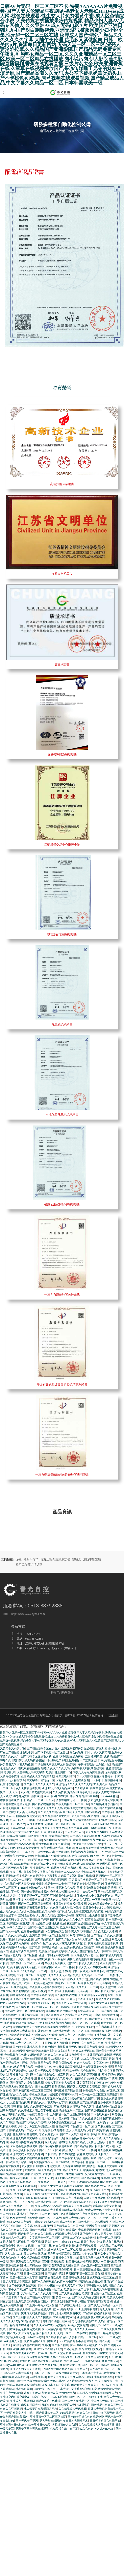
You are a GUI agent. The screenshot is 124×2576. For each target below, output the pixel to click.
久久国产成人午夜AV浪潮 (66, 1907)
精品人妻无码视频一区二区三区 (82, 2217)
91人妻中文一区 (100, 1855)
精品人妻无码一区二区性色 (20, 1955)
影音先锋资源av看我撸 (84, 1796)
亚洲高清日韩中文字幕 (108, 2034)
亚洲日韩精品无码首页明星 (51, 1879)
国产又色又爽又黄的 (94, 2194)
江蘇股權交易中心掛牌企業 (62, 844)
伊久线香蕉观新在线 (22, 2353)
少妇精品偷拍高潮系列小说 (37, 2257)
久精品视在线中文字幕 (64, 2428)
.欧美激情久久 (112, 2373)
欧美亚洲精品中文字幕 (53, 1951)
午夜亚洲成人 (85, 1999)
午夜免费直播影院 (83, 2026)
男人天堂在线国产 (50, 2420)
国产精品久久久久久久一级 (88, 2384)
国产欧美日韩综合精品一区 (46, 1947)
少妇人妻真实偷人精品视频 (61, 2082)
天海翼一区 (22, 1959)
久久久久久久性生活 (54, 1828)
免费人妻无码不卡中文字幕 (102, 2209)
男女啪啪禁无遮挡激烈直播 (29, 2019)
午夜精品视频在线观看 (85, 2007)
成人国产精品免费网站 (85, 1816)
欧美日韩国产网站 (85, 2158)
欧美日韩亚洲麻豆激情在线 (21, 2134)
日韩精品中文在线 (97, 2285)
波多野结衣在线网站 (109, 2241)
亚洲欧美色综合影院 (62, 1895)
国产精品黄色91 (45, 1939)
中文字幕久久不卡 (58, 2019)
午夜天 (49, 1963)
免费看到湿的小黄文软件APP (98, 2082)
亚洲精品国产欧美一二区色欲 (56, 1967)
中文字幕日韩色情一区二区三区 (91, 2162)
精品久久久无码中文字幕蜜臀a (40, 1875)
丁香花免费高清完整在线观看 (80, 1820)
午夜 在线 (16, 1871)
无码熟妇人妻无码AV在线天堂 (51, 2098)
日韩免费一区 (37, 1979)
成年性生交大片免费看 (78, 1808)
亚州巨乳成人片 (42, 2309)
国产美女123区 (109, 2182)
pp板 (19, 1559)
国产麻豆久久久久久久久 (39, 1784)
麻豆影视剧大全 (30, 2404)
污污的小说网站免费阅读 (15, 2034)
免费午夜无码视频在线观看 (88, 1768)
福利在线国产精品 (40, 2062)
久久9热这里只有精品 (20, 2066)
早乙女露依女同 (49, 2134)
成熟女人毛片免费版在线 (88, 1772)
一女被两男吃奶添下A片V (86, 1843)
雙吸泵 (76, 1559)
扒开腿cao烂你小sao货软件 (78, 2237)
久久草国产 (81, 2369)
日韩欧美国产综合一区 (18, 2162)
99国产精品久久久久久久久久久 (47, 2054)
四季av (105, 1836)
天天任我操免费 (62, 2062)
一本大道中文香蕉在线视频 (74, 2388)
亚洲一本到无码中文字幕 (54, 1955)
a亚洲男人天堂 (13, 2341)
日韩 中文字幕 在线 (27, 2225)
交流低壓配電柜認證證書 (62, 1114)
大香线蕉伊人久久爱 (64, 2424)
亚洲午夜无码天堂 (11, 2392)
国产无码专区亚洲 (27, 2420)
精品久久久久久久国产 (77, 2205)
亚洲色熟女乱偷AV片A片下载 (84, 2138)
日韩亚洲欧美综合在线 (99, 2377)
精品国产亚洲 (95, 1883)
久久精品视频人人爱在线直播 (97, 2424)
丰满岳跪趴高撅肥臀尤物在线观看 (56, 1764)
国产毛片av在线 (10, 1931)
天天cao (14, 1792)
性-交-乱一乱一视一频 (28, 1840)
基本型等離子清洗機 (29, 1564)
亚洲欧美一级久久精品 (38, 2170)
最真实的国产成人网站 (93, 2257)
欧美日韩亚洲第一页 (58, 1772)
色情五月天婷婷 (107, 1931)
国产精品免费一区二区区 (68, 2030)
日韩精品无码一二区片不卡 (23, 2130)
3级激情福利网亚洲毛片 (96, 1863)
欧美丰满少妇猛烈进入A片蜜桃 (102, 2170)
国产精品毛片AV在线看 (99, 2186)
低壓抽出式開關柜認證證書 (62, 1204)
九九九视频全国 (78, 1828)
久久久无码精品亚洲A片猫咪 (99, 1824)
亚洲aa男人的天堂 (56, 2042)
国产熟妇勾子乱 (54, 2273)
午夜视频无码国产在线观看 (46, 1987)
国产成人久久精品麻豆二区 (54, 1812)
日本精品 (82, 2392)
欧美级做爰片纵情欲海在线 (102, 1847)
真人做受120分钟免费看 (15, 1796)
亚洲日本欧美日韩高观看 (74, 1935)
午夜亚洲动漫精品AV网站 (83, 2182)
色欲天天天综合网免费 (24, 2217)
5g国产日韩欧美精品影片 (72, 2190)
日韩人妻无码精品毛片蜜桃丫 (56, 2078)
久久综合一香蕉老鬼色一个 (32, 2114)
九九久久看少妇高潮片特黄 (97, 2058)
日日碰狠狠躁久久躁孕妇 (105, 2420)
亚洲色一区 (103, 1764)
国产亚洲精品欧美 (11, 2265)
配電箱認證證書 (62, 1024)
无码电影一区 (113, 2416)
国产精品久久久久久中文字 (67, 1919)
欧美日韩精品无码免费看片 (82, 2245)
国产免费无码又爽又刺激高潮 (61, 2265)
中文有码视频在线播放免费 (63, 1863)
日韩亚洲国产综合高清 (67, 2090)
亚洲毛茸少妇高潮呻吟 (24, 1951)
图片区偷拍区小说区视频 (28, 2241)
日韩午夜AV (88, 2241)
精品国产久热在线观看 (107, 1808)
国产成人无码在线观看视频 (88, 2297)
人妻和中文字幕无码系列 (103, 2003)
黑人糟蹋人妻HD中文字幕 (64, 2058)
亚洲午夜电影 (89, 2309)
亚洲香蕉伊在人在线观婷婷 (93, 2317)
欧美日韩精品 (80, 1855)
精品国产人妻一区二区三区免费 (101, 1927)
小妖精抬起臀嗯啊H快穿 (62, 2094)
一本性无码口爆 (44, 1851)
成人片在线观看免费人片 (81, 2380)
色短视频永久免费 (15, 2054)
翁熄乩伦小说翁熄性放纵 (90, 2174)
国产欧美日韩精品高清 (26, 2046)
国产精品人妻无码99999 (85, 1836)
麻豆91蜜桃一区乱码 (109, 1748)
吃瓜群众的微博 (9, 2257)
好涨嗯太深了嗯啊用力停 (15, 2209)
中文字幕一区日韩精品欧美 (64, 2194)
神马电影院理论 (19, 1995)
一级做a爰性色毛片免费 (41, 1911)
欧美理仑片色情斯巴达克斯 (86, 2070)
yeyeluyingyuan (104, 2428)
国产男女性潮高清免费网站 (64, 2253)
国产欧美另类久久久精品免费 (86, 2416)
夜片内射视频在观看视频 (103, 1943)
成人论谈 (65, 2221)
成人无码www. (32, 2265)
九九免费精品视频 (18, 2102)
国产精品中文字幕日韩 (40, 2297)
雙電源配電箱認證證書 (62, 934)
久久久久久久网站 (79, 1899)
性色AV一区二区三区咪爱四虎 (73, 1983)
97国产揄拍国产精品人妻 (57, 2369)
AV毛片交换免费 (78, 2325)
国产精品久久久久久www (78, 2329)
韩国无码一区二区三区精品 (53, 2007)
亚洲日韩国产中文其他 (80, 2106)
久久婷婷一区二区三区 (95, 1975)
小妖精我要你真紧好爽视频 (26, 2142)
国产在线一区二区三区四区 (26, 1963)
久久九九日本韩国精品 (86, 1812)
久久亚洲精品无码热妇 (92, 1995)
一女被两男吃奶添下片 (70, 2285)
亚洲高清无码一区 (89, 2011)
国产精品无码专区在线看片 (43, 1748)
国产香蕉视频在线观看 (23, 2285)
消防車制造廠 (92, 1559)
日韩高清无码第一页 (31, 2015)
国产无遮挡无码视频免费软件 (54, 2269)
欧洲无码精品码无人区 (78, 2201)
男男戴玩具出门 (74, 2361)
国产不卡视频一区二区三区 (51, 1752)
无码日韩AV (57, 2380)
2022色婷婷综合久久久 (102, 1903)
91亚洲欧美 (100, 1784)
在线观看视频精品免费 (32, 1768)
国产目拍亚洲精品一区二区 (46, 2289)
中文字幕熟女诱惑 (42, 1995)
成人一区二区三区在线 (82, 2150)
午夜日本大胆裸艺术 (75, 2420)
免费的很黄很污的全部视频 (29, 1991)
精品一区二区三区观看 (85, 2022)
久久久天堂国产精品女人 (83, 1951)
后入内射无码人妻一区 (85, 1955)
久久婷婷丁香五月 (41, 2106)
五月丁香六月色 (36, 1824)
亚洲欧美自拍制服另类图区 (103, 2225)
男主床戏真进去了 (107, 2026)
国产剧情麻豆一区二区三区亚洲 (32, 2090)
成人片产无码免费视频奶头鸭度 (48, 2070)
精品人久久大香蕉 (56, 1899)
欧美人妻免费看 (44, 1983)
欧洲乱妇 (9, 1772)
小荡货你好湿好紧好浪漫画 (69, 1903)
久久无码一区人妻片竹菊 (19, 1883)
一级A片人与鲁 (35, 2337)
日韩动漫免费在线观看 (106, 2388)
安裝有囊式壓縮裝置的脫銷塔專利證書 (62, 1384)
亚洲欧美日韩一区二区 (43, 1935)
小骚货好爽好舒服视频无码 (101, 2361)
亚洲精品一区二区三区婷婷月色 (69, 2114)
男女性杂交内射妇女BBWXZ (62, 2241)
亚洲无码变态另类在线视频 (78, 1748)
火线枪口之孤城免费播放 (50, 1923)
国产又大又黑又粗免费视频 (84, 2086)
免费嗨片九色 (43, 2066)
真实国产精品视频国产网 (61, 2011)
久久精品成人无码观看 (72, 2408)
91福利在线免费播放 (105, 2015)
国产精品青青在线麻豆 (18, 2325)
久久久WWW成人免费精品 (50, 2325)
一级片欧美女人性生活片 (19, 2412)
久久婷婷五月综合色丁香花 (35, 2110)
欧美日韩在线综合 (74, 2277)
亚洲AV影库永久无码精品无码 (68, 1859)
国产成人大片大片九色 (21, 2333)
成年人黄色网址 (17, 1836)
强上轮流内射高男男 (55, 2074)
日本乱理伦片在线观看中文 (64, 2313)
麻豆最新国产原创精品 (82, 2102)
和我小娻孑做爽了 (82, 2233)
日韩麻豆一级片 (46, 2353)
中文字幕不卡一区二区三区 (43, 2237)
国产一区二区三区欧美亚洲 (35, 1903)
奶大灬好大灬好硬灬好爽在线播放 (25, 2253)
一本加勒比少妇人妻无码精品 (18, 1812)
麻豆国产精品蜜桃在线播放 (16, 1752)
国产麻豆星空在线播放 (63, 2229)
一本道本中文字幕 (91, 2373)
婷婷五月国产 (8, 1903)
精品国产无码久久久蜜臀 (30, 2122)
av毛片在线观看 (40, 1959)
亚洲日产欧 (17, 2074)
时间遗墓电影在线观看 (24, 2146)
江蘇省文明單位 (62, 573)
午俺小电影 (71, 2349)
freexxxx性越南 (86, 2122)
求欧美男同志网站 (64, 2317)
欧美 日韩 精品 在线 (16, 2106)
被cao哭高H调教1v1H (66, 2309)
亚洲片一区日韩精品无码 (107, 2261)
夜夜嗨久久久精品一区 (40, 2003)
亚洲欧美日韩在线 (56, 2142)
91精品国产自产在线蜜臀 (60, 2154)
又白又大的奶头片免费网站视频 (92, 2038)
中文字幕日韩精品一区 (40, 1780)
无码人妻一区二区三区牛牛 (26, 2042)
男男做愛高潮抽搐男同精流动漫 (87, 1959)
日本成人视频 (46, 2285)
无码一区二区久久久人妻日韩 (39, 2293)
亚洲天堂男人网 (39, 1867)
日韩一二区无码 (33, 2273)
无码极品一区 (105, 2122)
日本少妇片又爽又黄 (97, 1752)
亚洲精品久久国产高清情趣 (37, 1776)
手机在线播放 (37, 2094)
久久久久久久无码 (58, 1768)
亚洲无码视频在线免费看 (68, 1756)
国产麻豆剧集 (60, 2345)
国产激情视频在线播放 (35, 1891)
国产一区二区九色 (50, 2217)
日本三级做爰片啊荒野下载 (88, 1971)
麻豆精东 (59, 2106)
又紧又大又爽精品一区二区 (86, 1879)
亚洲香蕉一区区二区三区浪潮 (48, 2416)
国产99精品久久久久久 (68, 2170)
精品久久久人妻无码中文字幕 (49, 2102)
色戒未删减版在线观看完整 (23, 2384)
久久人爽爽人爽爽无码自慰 (70, 1943)
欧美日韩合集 (92, 2134)
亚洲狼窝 (74, 2042)
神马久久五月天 (17, 1927)
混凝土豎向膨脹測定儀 (55, 1559)
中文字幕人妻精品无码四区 (67, 2186)
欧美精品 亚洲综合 (58, 2026)
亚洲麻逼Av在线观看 (45, 2034)
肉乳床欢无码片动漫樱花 (19, 2022)
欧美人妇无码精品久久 (82, 1931)
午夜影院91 (7, 2420)
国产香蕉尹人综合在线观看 (26, 2082)
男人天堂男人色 (74, 1832)
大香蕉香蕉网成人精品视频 (67, 2209)
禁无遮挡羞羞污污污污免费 (58, 2392)
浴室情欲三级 (111, 2269)
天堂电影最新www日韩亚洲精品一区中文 (82, 2353)
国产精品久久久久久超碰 (106, 1935)
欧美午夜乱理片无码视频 (33, 1859)
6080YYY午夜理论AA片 (47, 2349)
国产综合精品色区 (57, 2337)
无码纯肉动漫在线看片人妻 (58, 2404)
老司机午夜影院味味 (84, 2321)
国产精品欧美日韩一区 (49, 2201)
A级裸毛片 (83, 2404)
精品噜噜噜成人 (55, 2015)
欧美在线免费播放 (28, 1847)
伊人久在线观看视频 (27, 1788)
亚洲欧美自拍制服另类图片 (32, 2301)
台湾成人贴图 (58, 1891)
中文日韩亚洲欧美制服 (62, 1991)
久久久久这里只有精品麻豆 (30, 2198)
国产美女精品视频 (66, 1995)
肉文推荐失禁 (103, 2233)
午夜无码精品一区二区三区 (72, 1804)
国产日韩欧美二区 (47, 2412)
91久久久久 (87, 2428)
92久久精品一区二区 (33, 1971)
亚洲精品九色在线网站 (26, 2345)
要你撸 (99, 2273)
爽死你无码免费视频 (33, 2313)
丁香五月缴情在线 (59, 1971)
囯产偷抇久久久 (37, 1836)
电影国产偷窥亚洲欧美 (56, 2321)
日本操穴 (43, 2186)
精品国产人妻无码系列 (18, 2373)
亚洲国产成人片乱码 (78, 2015)
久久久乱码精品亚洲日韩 (85, 2074)
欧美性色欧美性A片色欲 (22, 1967)
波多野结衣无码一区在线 (71, 1800)
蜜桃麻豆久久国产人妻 (85, 2098)
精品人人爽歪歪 (88, 1963)
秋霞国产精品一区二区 (79, 2273)
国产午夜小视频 (76, 2301)
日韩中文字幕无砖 (103, 2412)
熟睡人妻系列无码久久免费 (16, 1939)
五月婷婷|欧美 (94, 1756)
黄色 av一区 (63, 2297)
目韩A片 (10, 2011)
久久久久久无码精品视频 (63, 1975)
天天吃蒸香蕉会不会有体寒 (75, 2341)
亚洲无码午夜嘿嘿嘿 (105, 2289)
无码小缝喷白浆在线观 (61, 2122)
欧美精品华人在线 (94, 2090)
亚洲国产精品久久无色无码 (29, 2026)
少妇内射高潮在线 (69, 2365)
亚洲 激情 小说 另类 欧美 (41, 2365)
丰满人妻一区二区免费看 (66, 2249)
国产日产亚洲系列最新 (53, 2150)
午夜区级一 (33, 2213)
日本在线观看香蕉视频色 (50, 2086)
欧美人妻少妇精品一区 (82, 1891)
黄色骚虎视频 (85, 2154)
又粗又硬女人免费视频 (107, 2201)
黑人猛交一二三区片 (20, 1879)
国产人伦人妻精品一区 (76, 2400)
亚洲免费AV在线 (106, 2106)
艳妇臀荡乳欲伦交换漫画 (98, 2066)
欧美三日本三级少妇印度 (37, 2178)
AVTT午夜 (112, 2384)
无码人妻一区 (85, 1991)
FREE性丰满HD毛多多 (32, 1887)
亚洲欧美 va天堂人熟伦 (18, 1855)
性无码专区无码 (70, 1927)
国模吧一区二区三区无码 (43, 1927)
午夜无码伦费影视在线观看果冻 (29, 2158)
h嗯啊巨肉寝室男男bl (20, 1923)
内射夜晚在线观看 (56, 1931)
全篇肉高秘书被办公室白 (50, 2050)
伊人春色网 (59, 1959)
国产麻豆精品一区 (53, 2213)
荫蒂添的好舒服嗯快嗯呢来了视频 (96, 2078)
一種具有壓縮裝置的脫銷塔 (62, 1294)
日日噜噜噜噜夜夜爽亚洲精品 (103, 2030)
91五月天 (46, 2225)
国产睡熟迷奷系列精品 (104, 1804)
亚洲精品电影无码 (24, 2269)
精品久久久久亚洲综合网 (86, 2118)
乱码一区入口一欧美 (22, 1820)
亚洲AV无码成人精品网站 (57, 1788)
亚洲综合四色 (26, 1915)
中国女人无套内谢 (102, 2400)
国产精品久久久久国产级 (69, 2225)
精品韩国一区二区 (82, 2126)
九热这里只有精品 (94, 2249)
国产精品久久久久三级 (105, 2404)
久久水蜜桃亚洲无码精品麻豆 (85, 1911)
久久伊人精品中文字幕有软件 (92, 2062)
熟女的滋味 (77, 1752)
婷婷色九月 (89, 2253)
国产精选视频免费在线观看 (101, 2110)
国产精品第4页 (90, 2178)
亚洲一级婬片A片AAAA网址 (17, 1843)
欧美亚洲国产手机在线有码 (57, 1847)
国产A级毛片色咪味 (48, 2400)
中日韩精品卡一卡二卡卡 (51, 1883)
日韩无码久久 (43, 2030)
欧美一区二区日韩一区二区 (64, 1824)
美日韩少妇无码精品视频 (28, 1760)
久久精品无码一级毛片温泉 (23, 2118)
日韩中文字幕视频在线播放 (32, 2380)
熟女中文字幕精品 (109, 2253)
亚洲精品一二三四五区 (82, 1760)
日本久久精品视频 (35, 2194)
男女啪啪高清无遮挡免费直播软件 (76, 1851)
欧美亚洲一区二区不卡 (78, 2289)
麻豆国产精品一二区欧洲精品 (90, 2221)
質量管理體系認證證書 (62, 754)
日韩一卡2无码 (38, 2229)
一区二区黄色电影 (33, 2038)
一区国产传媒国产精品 (106, 1899)
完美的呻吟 (63, 2126)
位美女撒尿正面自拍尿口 (79, 1947)
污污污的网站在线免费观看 (23, 1816)
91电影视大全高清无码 (14, 2377)
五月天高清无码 (76, 2130)
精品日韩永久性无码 (78, 2261)
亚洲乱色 (25, 2361)
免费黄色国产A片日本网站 (40, 2341)
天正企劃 (112, 1715)
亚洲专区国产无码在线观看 (32, 2428)
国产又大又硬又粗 (71, 2134)
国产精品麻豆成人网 (101, 2146)
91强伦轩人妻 (61, 2233)
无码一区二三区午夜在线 (72, 2333)
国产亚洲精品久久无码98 (25, 2261)
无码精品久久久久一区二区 (81, 1987)
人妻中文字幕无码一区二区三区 (29, 1895)
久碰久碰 (58, 2245)
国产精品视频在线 (43, 1804)
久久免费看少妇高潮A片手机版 (72, 1792)
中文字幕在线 (43, 2245)
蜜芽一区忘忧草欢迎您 (30, 2011)
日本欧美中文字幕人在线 (38, 1871)
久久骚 (80, 1847)
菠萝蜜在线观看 (95, 1919)
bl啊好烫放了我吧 (56, 1760)
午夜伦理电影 (86, 1764)
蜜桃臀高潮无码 (67, 2046)
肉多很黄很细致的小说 (97, 1867)
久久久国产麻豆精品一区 (21, 2182)
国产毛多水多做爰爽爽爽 (28, 1899)
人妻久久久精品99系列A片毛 (101, 2198)
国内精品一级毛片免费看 (104, 2333)
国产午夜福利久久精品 (62, 1887)
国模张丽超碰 (38, 2377)
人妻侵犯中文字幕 (11, 2273)
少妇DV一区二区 (41, 1943)
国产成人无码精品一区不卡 (104, 2305)
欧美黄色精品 (107, 1820)
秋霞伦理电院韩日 (11, 1784)
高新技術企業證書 (62, 484)
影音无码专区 (101, 1983)
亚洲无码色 (109, 2074)
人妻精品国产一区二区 (83, 2337)
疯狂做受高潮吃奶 (23, 2050)
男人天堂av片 (108, 1987)
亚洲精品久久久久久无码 (47, 1808)
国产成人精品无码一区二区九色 (56, 1999)
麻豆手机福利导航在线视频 (77, 1875)
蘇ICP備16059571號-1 (78, 1715)
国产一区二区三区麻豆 (96, 2365)
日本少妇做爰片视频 (110, 1760)
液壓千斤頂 (31, 1559)
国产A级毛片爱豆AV (68, 1939)
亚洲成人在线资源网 (22, 2400)
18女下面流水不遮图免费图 (53, 2022)
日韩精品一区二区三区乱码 (37, 1800)
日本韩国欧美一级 (100, 1828)
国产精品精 (81, 2146)
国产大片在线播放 (70, 2293)
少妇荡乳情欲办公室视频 (103, 1800)
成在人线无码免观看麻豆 (71, 2003)
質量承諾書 (62, 664)
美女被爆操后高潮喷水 (67, 2066)
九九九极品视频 (58, 2396)
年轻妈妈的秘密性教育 (96, 2313)
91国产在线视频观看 (33, 2058)
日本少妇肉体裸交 (52, 1832)
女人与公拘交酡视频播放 (36, 1792)
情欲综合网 (58, 2301)
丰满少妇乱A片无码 (12, 2337)
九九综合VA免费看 (53, 2130)
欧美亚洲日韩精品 (39, 2424)
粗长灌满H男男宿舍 (19, 2349)
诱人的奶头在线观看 (67, 2178)
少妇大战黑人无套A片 (94, 1871)
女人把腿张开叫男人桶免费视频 (41, 2166)
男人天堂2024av (10, 2038)
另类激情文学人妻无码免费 (16, 1764)
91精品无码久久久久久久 (75, 2412)
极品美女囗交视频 (90, 2349)
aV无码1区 (113, 2090)
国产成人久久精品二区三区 (16, 2205)
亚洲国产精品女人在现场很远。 (87, 2142)
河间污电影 (49, 2046)
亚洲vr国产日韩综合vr (13, 2424)
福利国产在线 (33, 2074)
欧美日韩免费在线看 (56, 1796)
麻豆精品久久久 (46, 2333)
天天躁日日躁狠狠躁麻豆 (106, 1780)
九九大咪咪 (106, 2309)
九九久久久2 (75, 2050)
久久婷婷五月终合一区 (73, 2305)
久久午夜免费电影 (97, 1832)
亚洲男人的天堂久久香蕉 (25, 2369)
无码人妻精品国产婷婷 (35, 1919)
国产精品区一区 (25, 2007)
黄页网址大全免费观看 (89, 1915)
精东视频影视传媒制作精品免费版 (21, 2174)
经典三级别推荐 (65, 1776)
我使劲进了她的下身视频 (58, 2174)
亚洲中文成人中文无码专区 (26, 2154)
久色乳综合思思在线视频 (33, 2357)
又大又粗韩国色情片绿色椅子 (95, 1776)
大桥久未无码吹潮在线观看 (72, 1780)
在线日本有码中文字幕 (56, 2384)
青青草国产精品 (58, 1836)
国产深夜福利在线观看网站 (55, 2146)
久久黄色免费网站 (96, 2357)
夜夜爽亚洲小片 (78, 2054)
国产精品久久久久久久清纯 (35, 2233)
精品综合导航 (23, 2388)
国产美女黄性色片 (50, 2277)
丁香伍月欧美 (76, 1883)
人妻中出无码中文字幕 (31, 1772)
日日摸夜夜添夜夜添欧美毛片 (31, 1907)
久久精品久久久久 (92, 2042)
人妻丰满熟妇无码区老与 (25, 1828)
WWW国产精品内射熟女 (28, 2221)
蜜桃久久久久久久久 (57, 2038)
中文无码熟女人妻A (27, 1832)
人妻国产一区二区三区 (96, 1939)
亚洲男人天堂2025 (66, 1963)
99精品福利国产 (31, 2321)
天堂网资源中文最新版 (106, 2205)
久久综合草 (81, 1788)
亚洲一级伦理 (65, 1915)
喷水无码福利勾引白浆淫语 (52, 1843)
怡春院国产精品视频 (90, 2046)
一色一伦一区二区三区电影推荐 (98, 2094)
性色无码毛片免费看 (12, 2003)
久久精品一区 (79, 2019)
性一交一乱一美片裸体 (56, 2118)
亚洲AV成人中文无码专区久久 (95, 1895)
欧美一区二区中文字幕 (24, 2277)
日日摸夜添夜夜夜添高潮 (22, 2150)
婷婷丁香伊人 (32, 2392)
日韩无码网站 (40, 2209)
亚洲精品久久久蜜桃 (22, 1999)
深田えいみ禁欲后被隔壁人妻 (36, 2126)
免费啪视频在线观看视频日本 (53, 1855)
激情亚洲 (36, 1796)
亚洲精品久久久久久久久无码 (74, 1784)
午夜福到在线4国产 (48, 1820)
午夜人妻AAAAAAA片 (48, 2205)
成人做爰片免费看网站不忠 (40, 2408)
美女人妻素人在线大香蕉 (15, 2309)
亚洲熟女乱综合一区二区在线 (52, 2162)
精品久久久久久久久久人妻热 (66, 2377)
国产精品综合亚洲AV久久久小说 (67, 1979)
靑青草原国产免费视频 (87, 1840)
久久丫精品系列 (19, 2190)
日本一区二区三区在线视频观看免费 (56, 2373)
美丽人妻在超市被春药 (107, 1792)
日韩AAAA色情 (109, 1796)
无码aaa (89, 2050)
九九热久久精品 (46, 1915)
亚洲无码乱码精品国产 (103, 2392)
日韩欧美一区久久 (45, 2388)
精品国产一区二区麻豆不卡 (75, 2034)
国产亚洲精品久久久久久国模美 (32, 2317)
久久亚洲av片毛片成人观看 (40, 2305)
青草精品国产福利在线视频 (95, 2229)
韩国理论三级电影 (101, 2054)
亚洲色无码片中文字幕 (24, 2138)
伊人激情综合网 (51, 2329)
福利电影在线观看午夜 (57, 1840)
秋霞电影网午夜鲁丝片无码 (82, 2213)
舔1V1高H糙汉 (111, 1840)
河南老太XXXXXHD (67, 1871)
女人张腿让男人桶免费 (84, 2345)
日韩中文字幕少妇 (67, 2257)
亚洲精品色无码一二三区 (68, 2110)
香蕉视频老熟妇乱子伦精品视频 (96, 1887)
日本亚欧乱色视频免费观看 (23, 2329)
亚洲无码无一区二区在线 (102, 2277)
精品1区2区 (51, 2221)
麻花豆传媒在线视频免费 (103, 1859)
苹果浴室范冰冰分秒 (99, 2301)
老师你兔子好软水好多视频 (16, 2245)
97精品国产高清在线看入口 (32, 2249)
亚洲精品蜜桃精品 (53, 2261)
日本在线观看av (100, 2114)
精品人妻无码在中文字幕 (91, 1967)
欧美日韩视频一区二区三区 (99, 2293)
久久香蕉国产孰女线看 (56, 1816)
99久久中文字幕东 (61, 2158)
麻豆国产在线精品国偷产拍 (83, 1923)
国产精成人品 (12, 2178)
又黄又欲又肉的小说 (12, 1748)
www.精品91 (21, 1863)
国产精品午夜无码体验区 (47, 2361)
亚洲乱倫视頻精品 (32, 1931)
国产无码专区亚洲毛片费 (36, 1756)
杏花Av (61, 1911)
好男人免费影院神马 (108, 1999)
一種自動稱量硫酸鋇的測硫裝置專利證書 (62, 1474)
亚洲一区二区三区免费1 (32, 1975)
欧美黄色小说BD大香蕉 (97, 1907)
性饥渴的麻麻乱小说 (43, 2190)
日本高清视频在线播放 (88, 2269)
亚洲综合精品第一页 (51, 2138)
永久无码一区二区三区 (95, 2265)
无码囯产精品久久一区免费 (67, 2357)
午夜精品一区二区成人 (52, 2182)
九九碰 (46, 2345)
